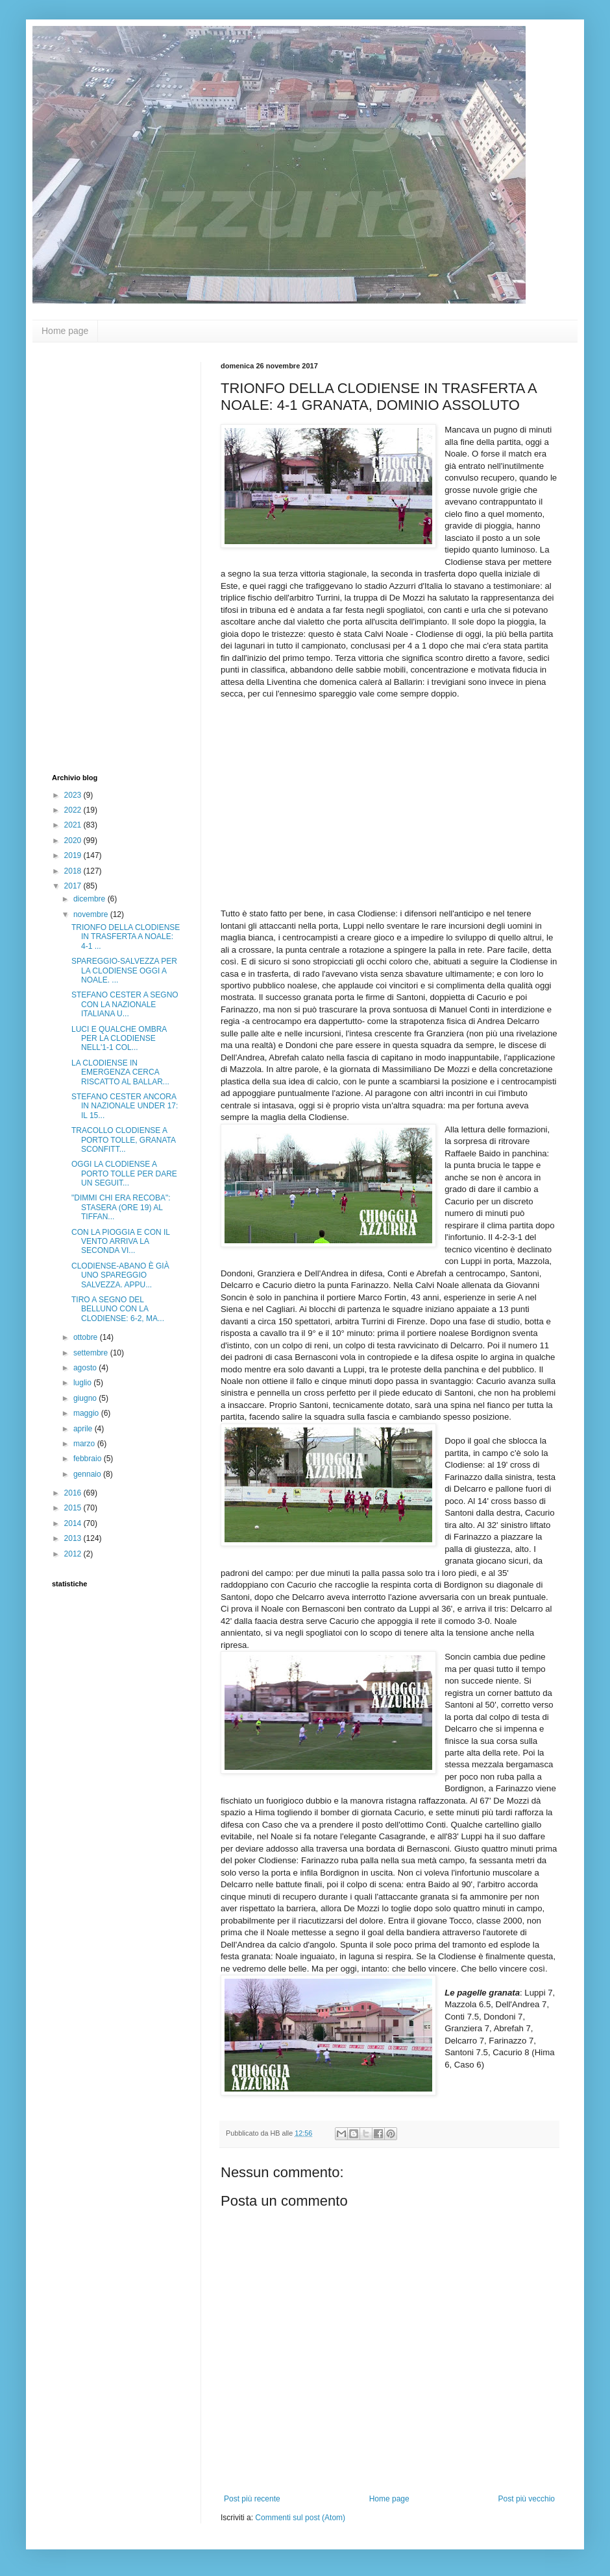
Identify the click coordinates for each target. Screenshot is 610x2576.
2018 (74, 871)
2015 (74, 1507)
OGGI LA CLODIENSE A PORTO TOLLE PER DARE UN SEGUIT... (124, 1173)
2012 (74, 1553)
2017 (74, 885)
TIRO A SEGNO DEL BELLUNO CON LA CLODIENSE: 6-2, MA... (117, 1309)
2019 (74, 855)
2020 (74, 840)
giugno (86, 1398)
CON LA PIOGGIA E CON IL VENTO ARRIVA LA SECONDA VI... (120, 1242)
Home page (65, 331)
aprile (84, 1428)
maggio (87, 1413)
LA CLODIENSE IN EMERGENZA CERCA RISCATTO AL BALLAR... (120, 1072)
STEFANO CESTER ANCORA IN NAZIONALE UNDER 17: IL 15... (124, 1106)
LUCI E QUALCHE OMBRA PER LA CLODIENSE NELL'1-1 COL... (119, 1039)
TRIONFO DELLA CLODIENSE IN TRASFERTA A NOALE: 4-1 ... (125, 937)
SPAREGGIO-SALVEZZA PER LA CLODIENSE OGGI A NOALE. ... (124, 970)
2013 (74, 1538)
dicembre (90, 898)
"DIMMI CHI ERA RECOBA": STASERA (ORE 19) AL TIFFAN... (121, 1207)
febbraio (88, 1458)
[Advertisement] (104, 556)
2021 (74, 824)
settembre (91, 1352)
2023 (74, 795)
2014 (74, 1523)
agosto (86, 1367)
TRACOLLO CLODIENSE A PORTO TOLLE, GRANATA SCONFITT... (123, 1140)
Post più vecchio (526, 2498)
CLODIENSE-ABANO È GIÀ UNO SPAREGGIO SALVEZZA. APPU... (120, 1275)
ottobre (86, 1337)
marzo (85, 1443)
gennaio (88, 1474)
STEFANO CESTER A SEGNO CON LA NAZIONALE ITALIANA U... (124, 1004)
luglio (83, 1382)
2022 (74, 810)
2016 (74, 1492)
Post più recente (252, 2498)
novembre (91, 914)
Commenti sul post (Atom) (300, 2517)
